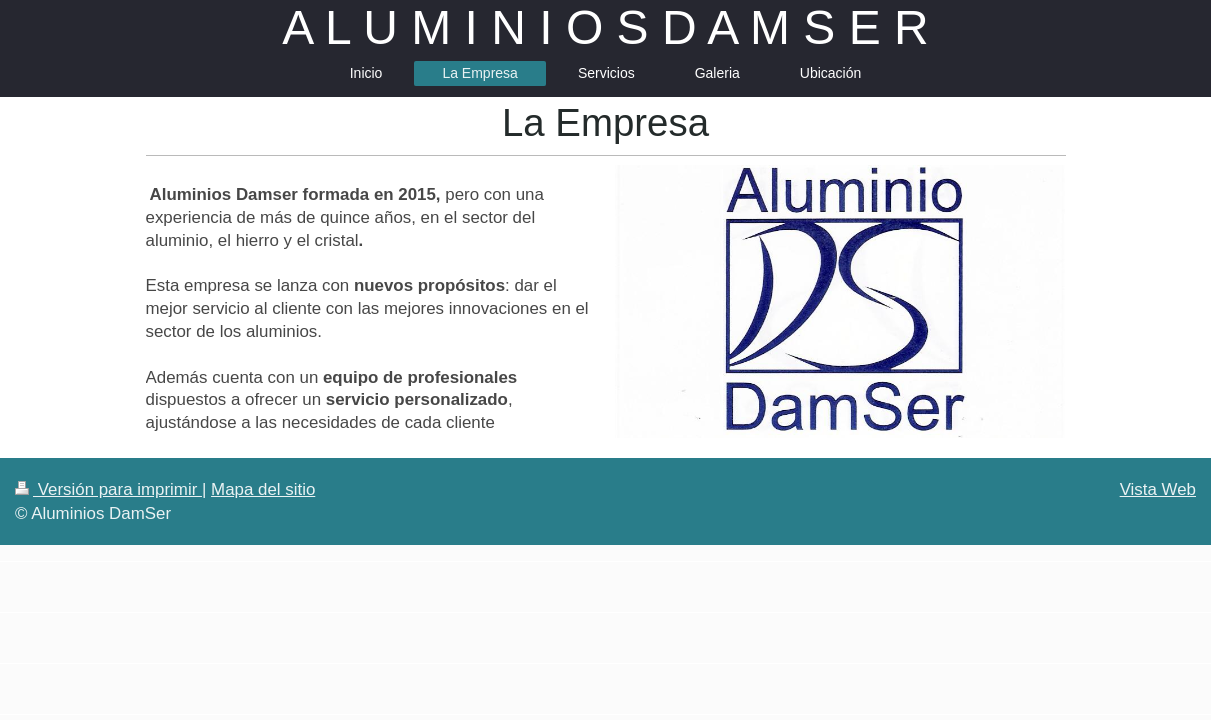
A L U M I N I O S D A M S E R (605, 27)
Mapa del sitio (263, 489)
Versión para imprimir (108, 489)
